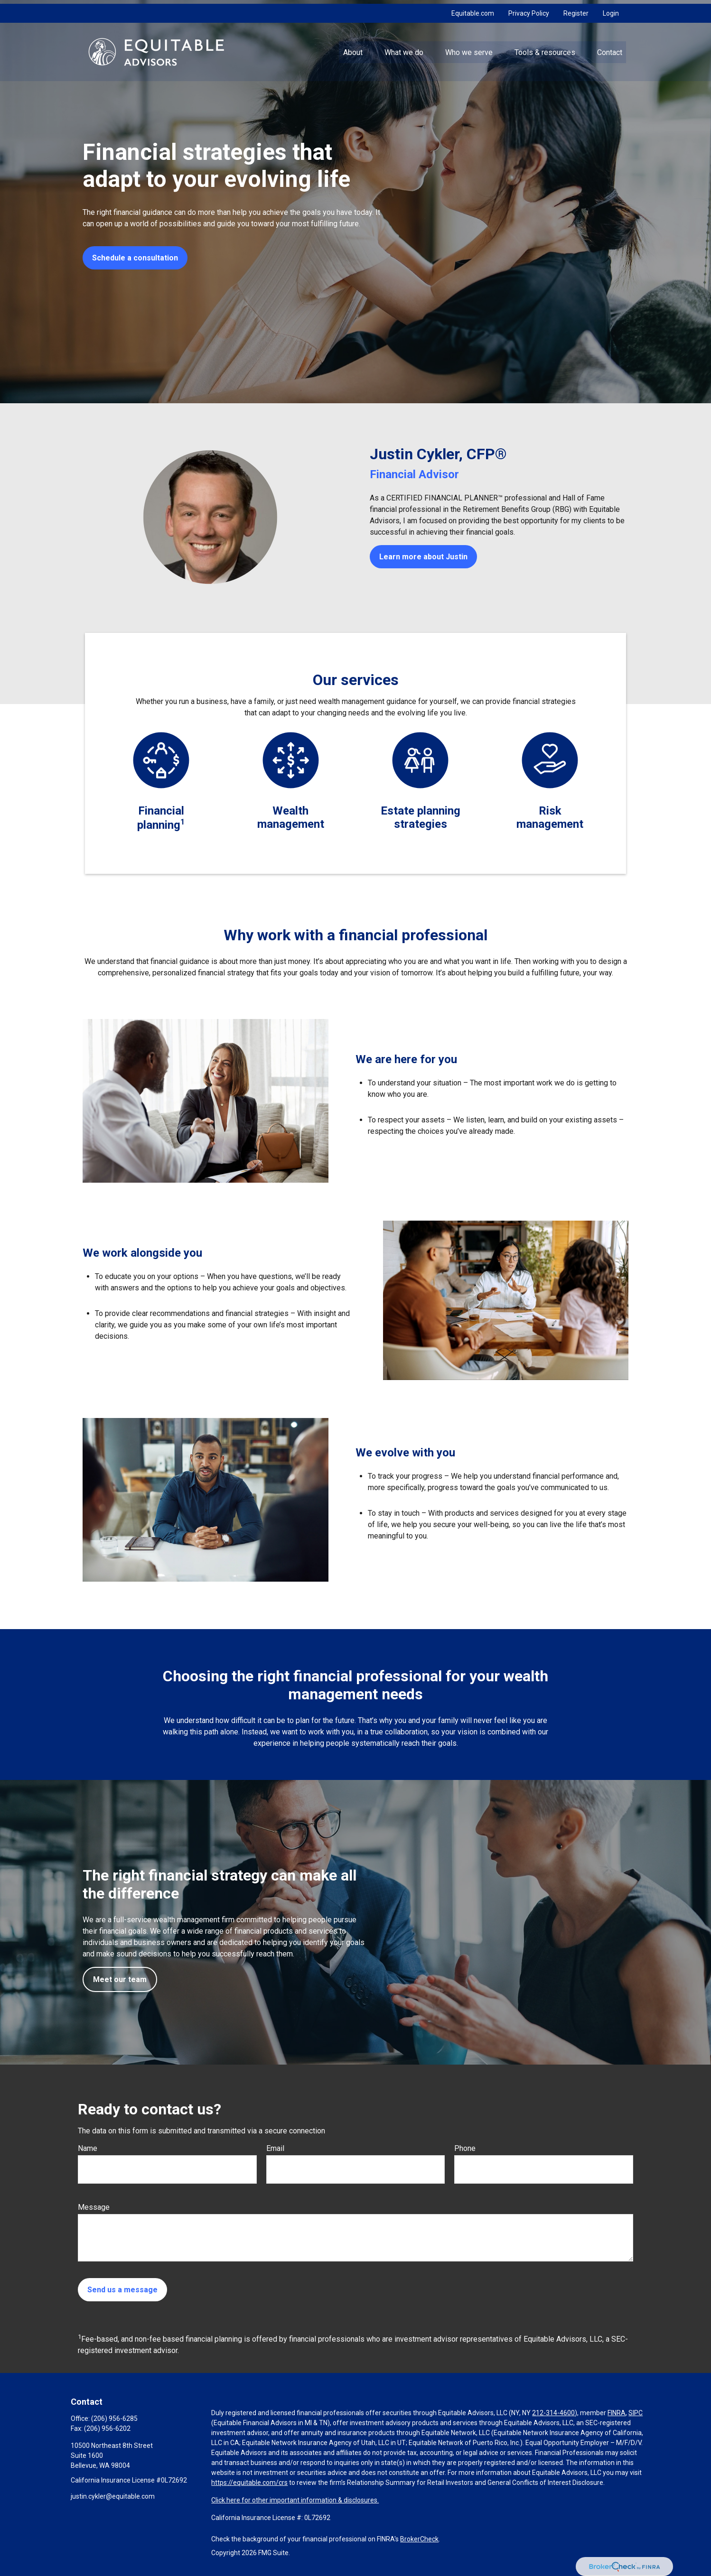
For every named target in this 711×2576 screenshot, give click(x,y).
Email (275, 2148)
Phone (465, 2148)
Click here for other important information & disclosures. (295, 2500)
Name (87, 2148)
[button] (352, 47)
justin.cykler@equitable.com (113, 2496)
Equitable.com (472, 9)
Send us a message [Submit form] (122, 2289)
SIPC (635, 2413)
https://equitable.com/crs (249, 2482)
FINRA (617, 2413)
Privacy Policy (528, 9)
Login (611, 9)
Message (94, 2207)
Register (576, 9)
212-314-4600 (553, 2413)
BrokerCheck (419, 2539)
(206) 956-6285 (114, 2418)
